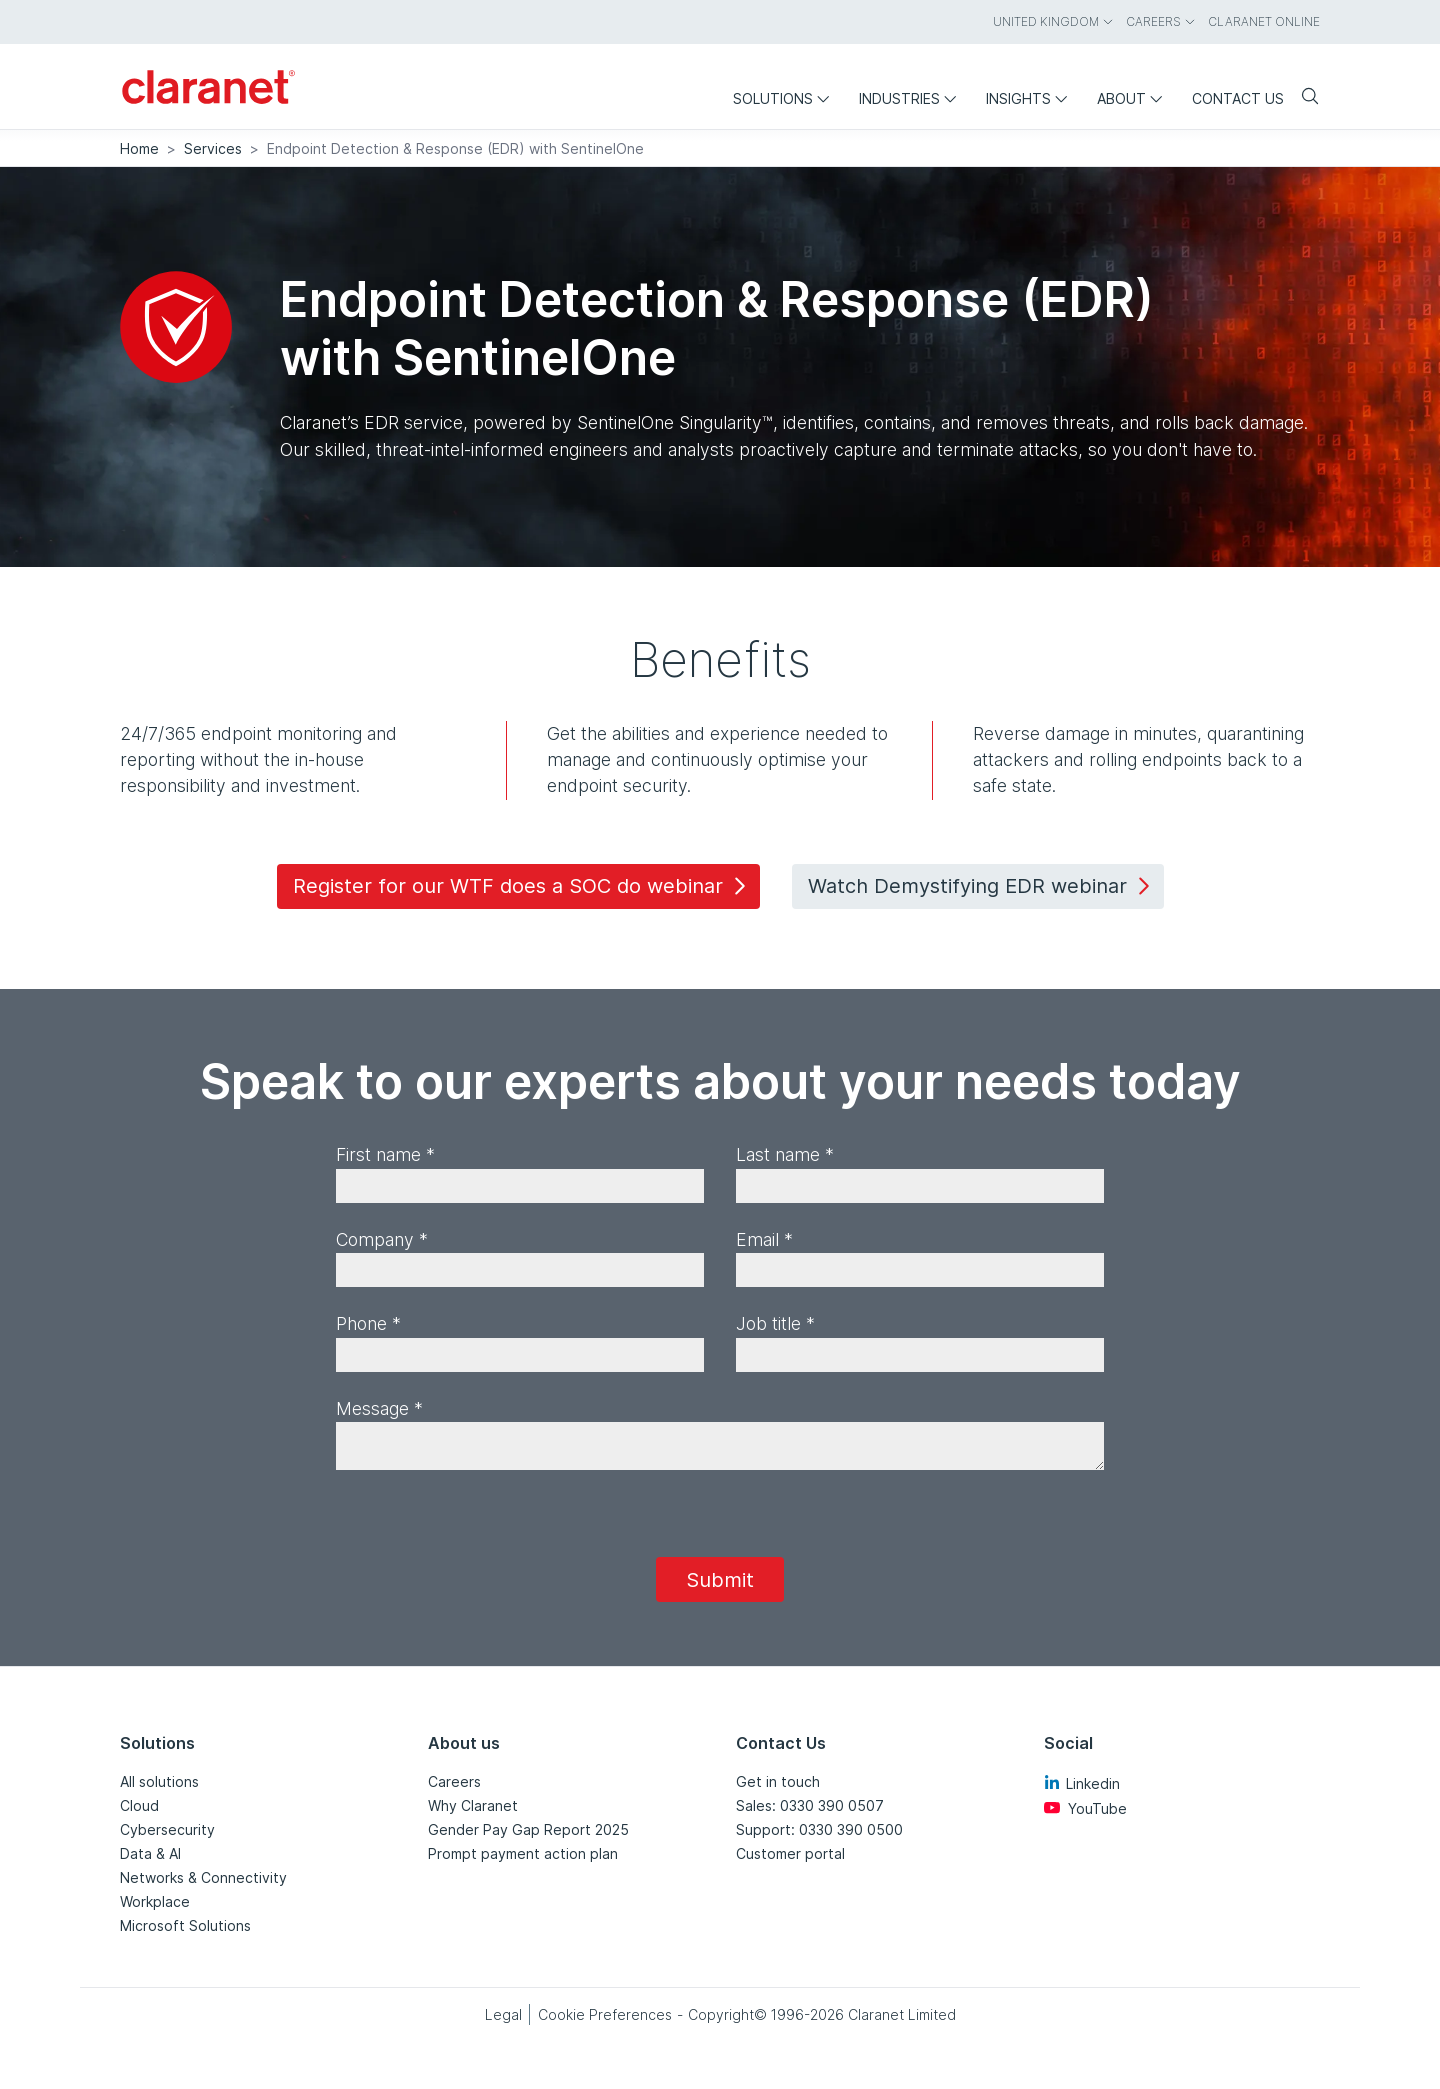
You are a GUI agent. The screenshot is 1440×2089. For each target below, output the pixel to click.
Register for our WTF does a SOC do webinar (522, 886)
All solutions (159, 1781)
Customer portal (790, 1853)
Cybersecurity (167, 1829)
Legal (503, 2014)
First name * (385, 1154)
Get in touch (778, 1781)
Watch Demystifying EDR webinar (982, 886)
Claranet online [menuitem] (1264, 21)
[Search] (1302, 97)
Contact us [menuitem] (1238, 98)
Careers (454, 1781)
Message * (379, 1408)
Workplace (155, 1901)
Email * (764, 1239)
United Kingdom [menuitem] (1053, 21)
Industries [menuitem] (912, 98)
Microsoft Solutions (185, 1925)
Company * (382, 1239)
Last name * (785, 1154)
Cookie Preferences (605, 2014)
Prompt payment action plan (523, 1853)
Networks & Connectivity (203, 1877)
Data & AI (150, 1853)
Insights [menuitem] (1031, 98)
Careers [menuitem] (1161, 21)
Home (139, 148)
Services (213, 148)
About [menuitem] (1134, 98)
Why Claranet (473, 1805)
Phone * (368, 1323)
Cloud (139, 1805)
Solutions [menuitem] (786, 98)
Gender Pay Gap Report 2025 (528, 1829)
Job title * (775, 1323)
